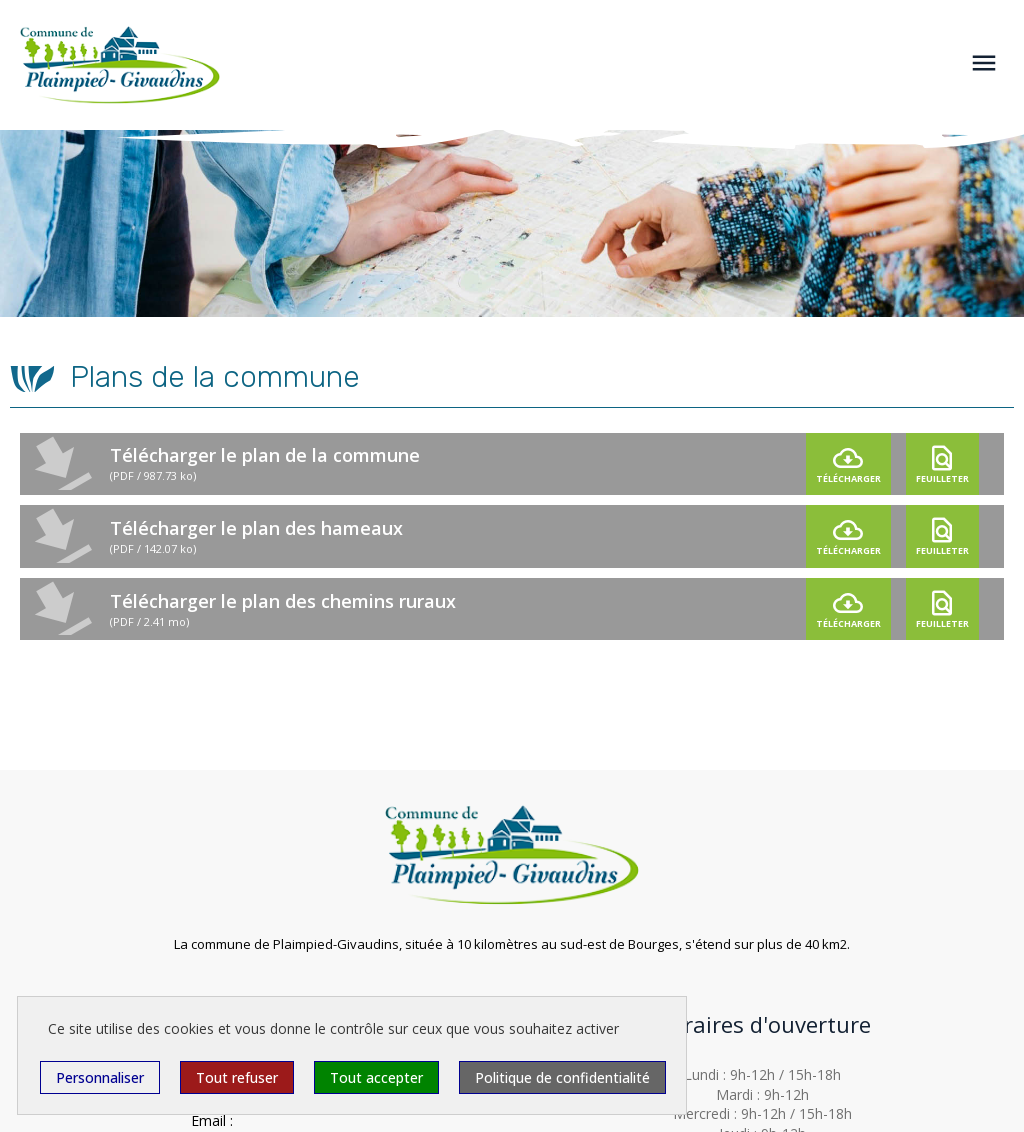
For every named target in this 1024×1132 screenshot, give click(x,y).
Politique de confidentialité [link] (562, 1077)
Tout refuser (237, 1077)
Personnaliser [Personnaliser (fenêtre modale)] (100, 1077)
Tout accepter (376, 1077)
